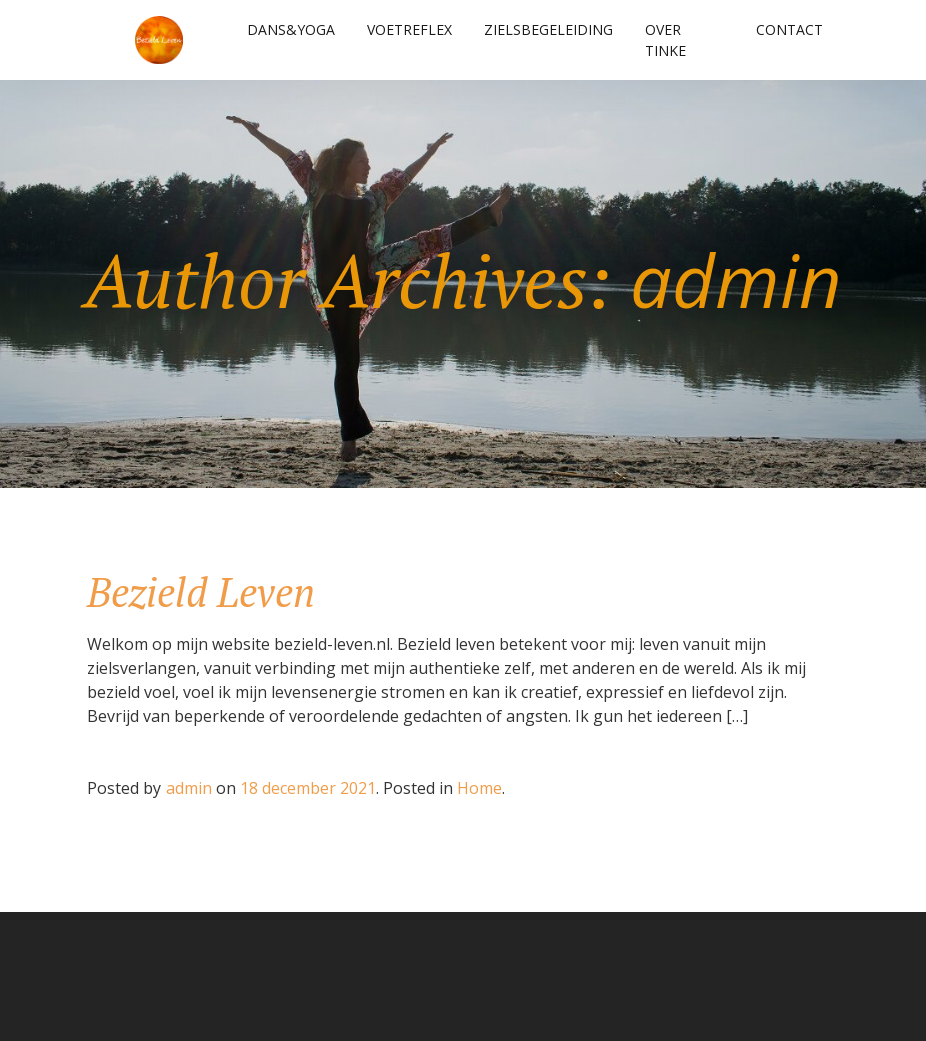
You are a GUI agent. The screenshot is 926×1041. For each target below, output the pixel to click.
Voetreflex (409, 29)
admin (189, 788)
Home (479, 788)
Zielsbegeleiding (548, 29)
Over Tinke (665, 40)
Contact (789, 29)
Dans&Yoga (291, 29)
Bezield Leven (201, 591)
